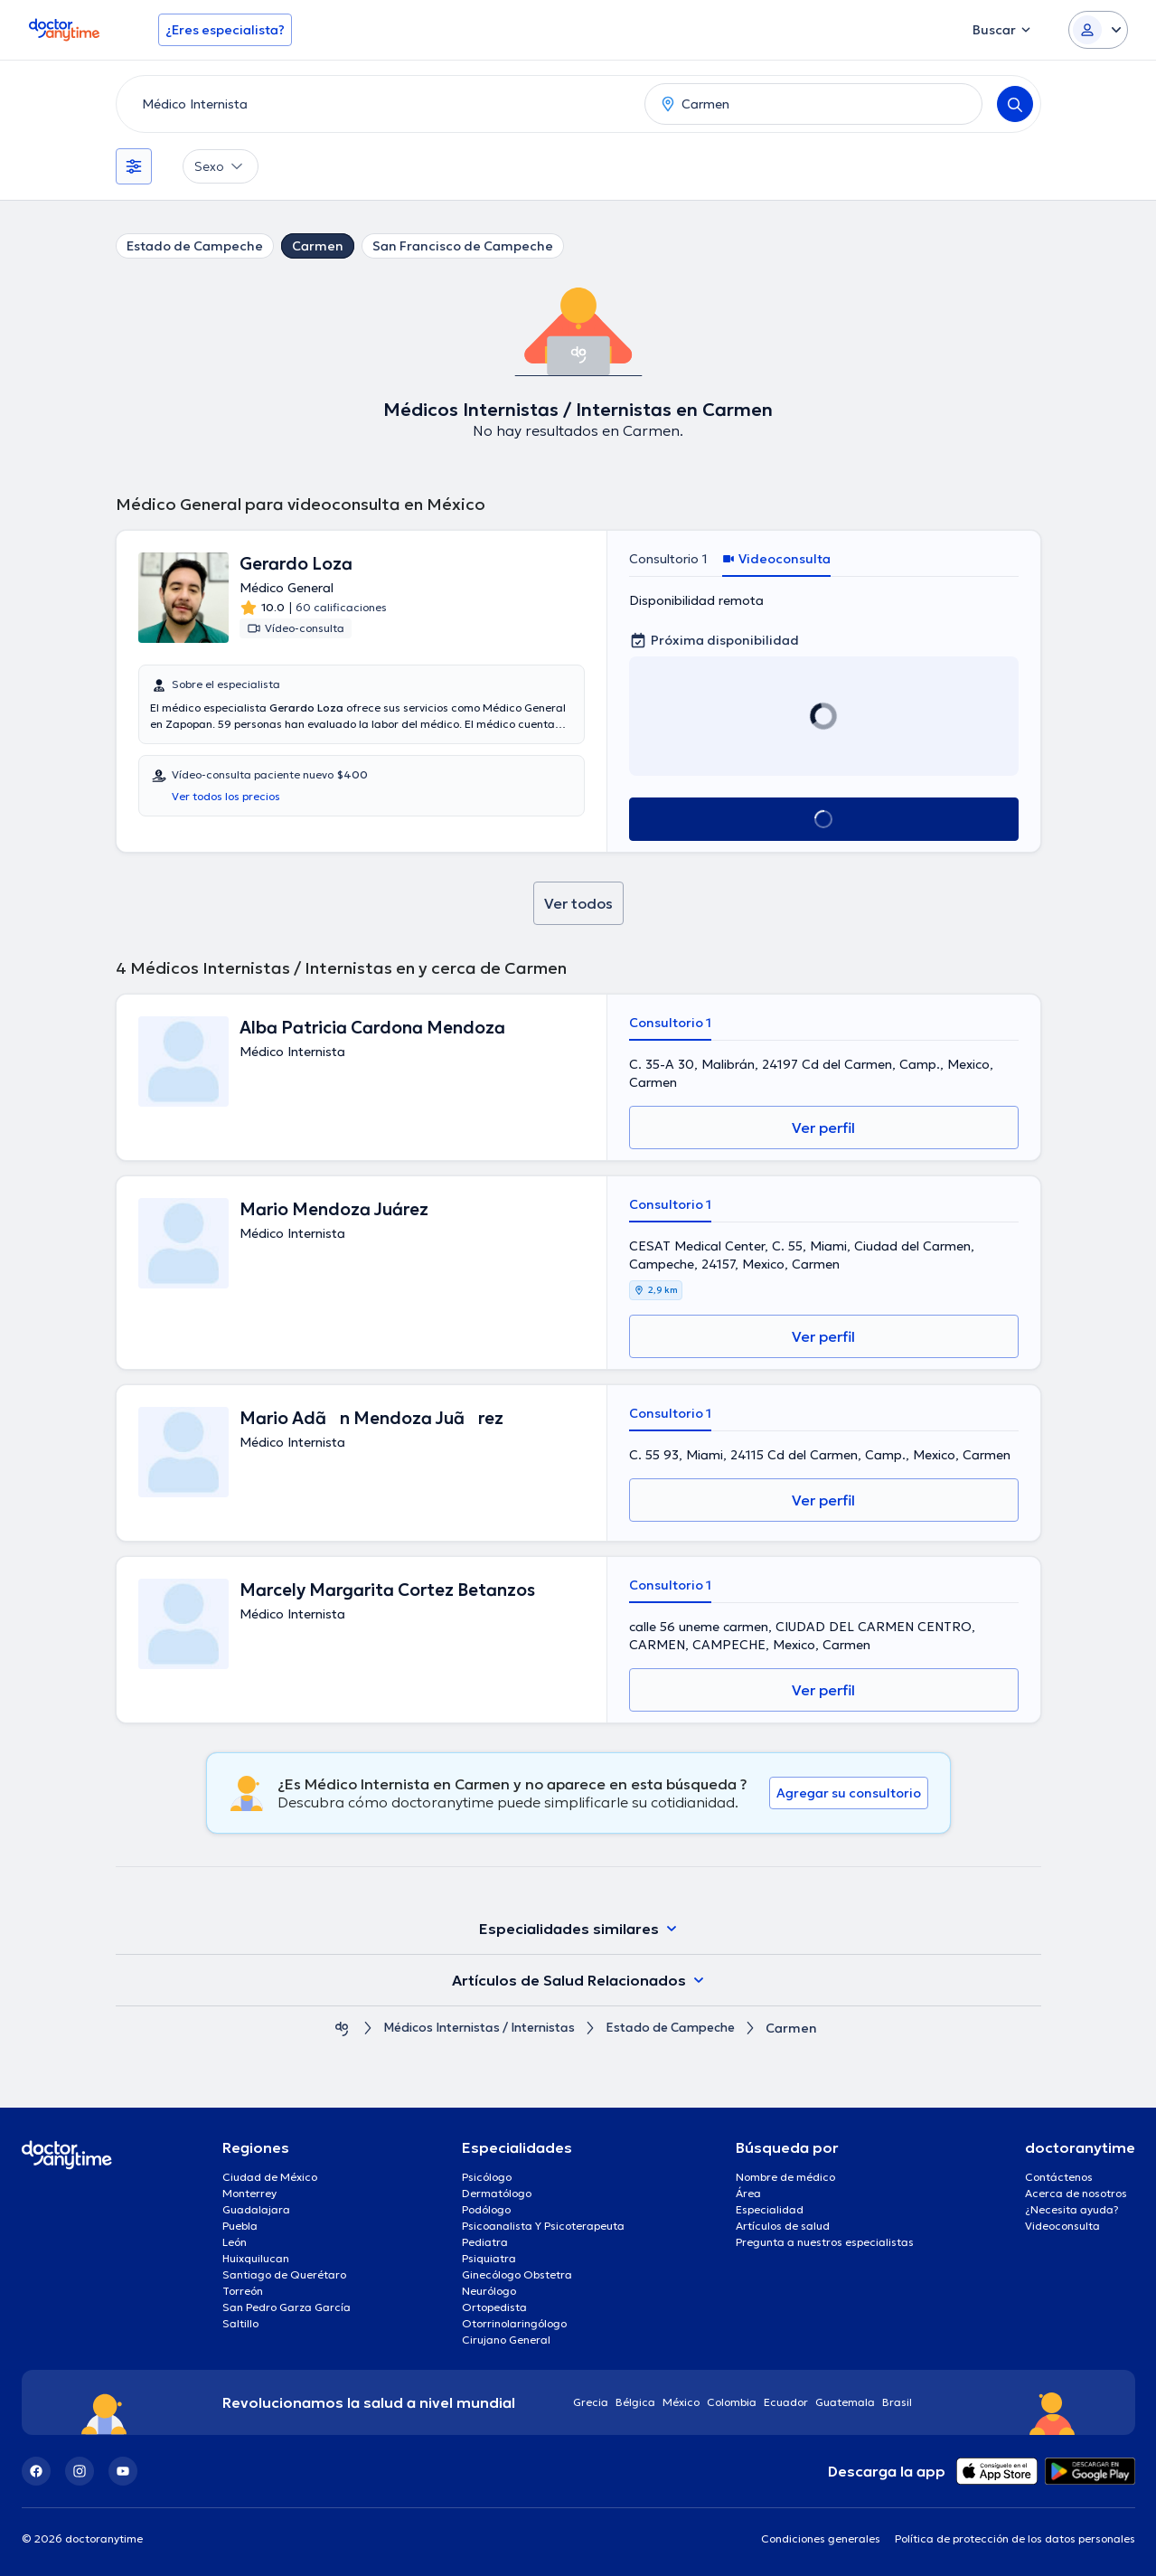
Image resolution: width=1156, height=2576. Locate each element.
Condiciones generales (820, 2538)
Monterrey (249, 2193)
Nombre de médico (785, 2177)
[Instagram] (79, 2471)
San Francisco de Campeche (462, 246)
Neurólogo (489, 2291)
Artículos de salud (783, 2225)
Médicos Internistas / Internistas (475, 2028)
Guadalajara (256, 2209)
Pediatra (485, 2242)
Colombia (732, 2402)
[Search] (1015, 104)
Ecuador (786, 2402)
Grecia (590, 2402)
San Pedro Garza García (286, 2307)
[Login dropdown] (1098, 30)
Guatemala (845, 2402)
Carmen (317, 246)
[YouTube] (122, 2471)
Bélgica (635, 2402)
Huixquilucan (255, 2258)
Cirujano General (506, 2339)
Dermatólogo (496, 2193)
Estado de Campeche (195, 246)
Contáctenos (1059, 2177)
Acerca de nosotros (1076, 2193)
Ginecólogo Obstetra (517, 2274)
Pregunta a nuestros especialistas (825, 2242)
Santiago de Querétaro (284, 2274)
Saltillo (240, 2323)
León (234, 2242)
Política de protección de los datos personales (1015, 2538)
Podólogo (486, 2209)
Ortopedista (494, 2307)
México (681, 2402)
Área (748, 2193)
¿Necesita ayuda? (1072, 2209)
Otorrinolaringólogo (514, 2323)
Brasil (897, 2402)
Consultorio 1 (668, 559)
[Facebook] (36, 2471)
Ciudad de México (269, 2177)
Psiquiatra (489, 2258)
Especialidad (770, 2209)
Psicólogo (487, 2177)
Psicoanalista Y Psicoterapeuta (543, 2225)
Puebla (240, 2225)
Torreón (242, 2291)
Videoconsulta (1062, 2225)
